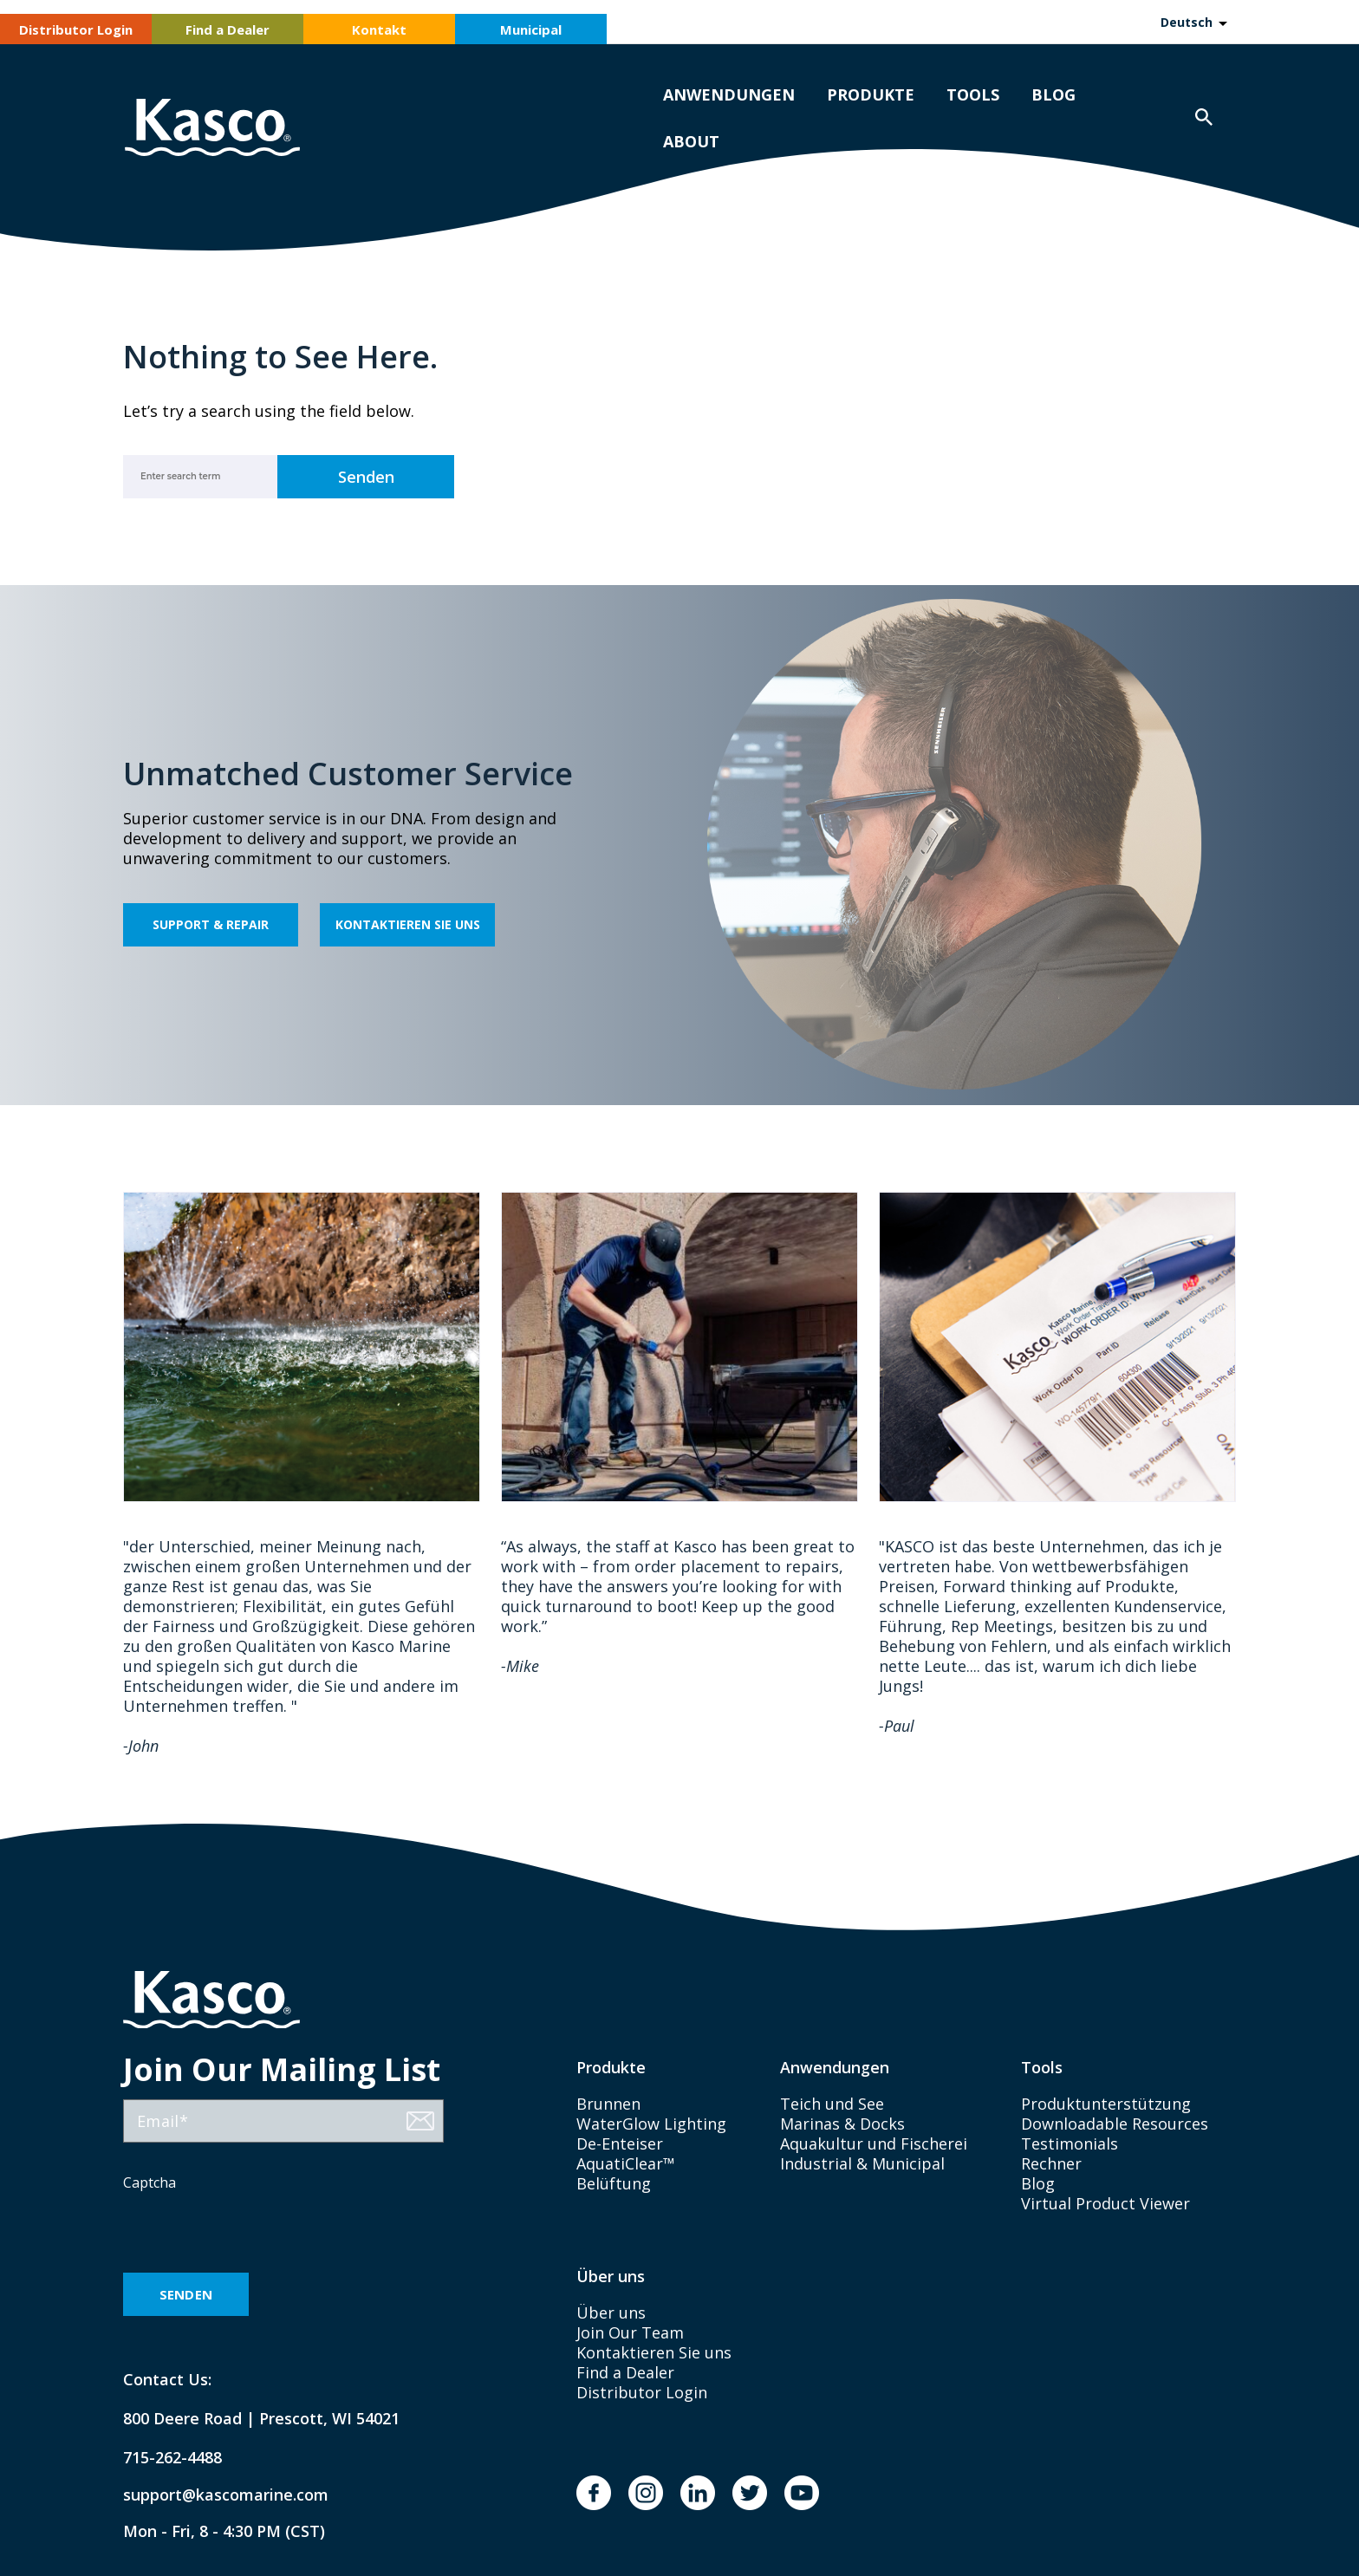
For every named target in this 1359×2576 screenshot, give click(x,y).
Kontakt (379, 29)
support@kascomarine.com (211, 2495)
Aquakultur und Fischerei (873, 2143)
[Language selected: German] (1193, 22)
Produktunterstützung (1106, 2103)
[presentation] (255, 2233)
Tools (972, 94)
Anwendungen (729, 94)
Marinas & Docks (842, 2123)
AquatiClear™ (625, 2163)
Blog (1053, 94)
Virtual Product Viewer (1105, 2203)
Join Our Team (630, 2332)
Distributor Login (76, 29)
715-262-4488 (172, 2458)
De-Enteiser (619, 2143)
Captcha (149, 2182)
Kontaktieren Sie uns (407, 924)
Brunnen (608, 2103)
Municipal (531, 29)
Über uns (611, 2312)
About (691, 141)
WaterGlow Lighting (651, 2123)
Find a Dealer (227, 29)
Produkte (870, 94)
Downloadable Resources (1114, 2123)
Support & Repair (211, 924)
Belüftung (613, 2183)
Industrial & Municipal (862, 2163)
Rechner (1051, 2163)
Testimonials (1069, 2143)
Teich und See (832, 2103)
